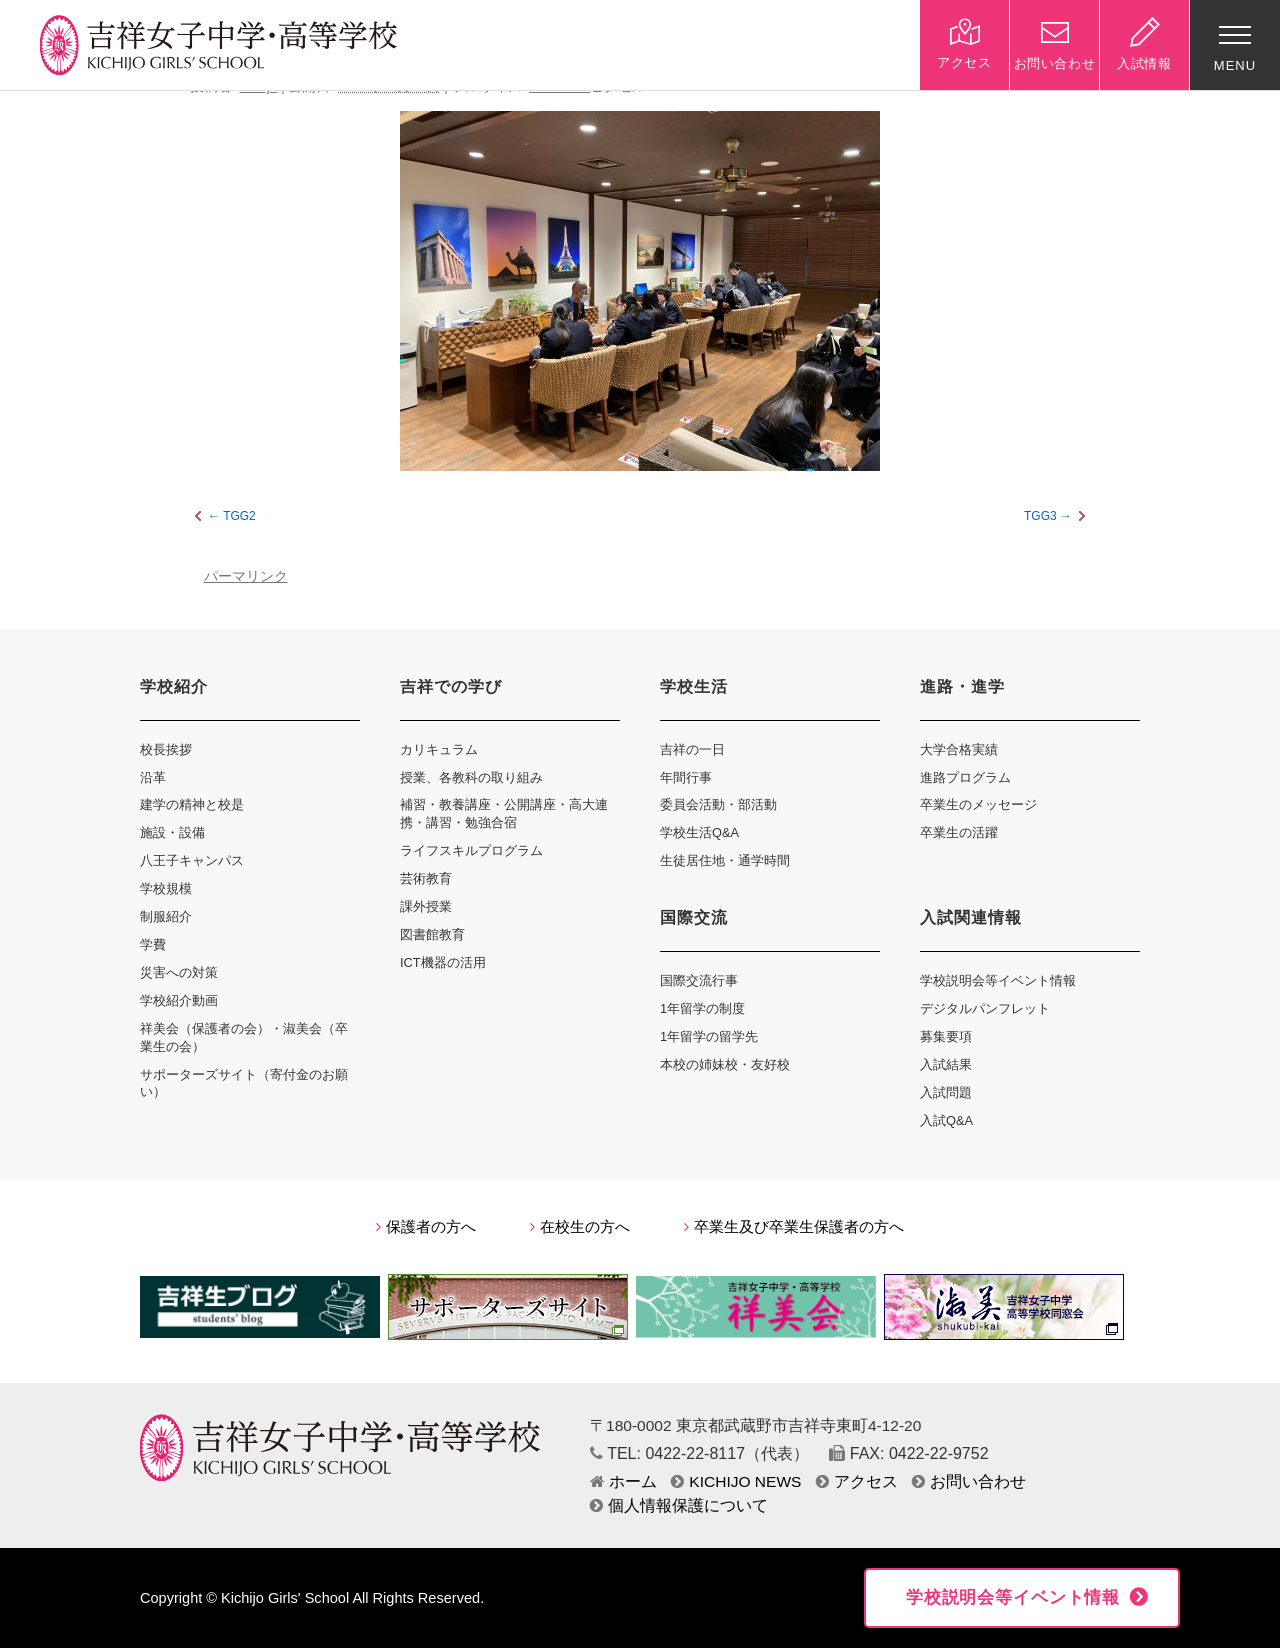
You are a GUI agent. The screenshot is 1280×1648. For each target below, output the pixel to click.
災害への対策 (179, 972)
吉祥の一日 (692, 749)
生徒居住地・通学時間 (725, 860)
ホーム (623, 1481)
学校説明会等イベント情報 (998, 980)
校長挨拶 (166, 749)
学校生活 (694, 686)
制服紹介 (166, 916)
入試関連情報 (971, 917)
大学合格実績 (959, 749)
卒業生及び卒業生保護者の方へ (794, 1227)
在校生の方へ (580, 1227)
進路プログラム (965, 777)
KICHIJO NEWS (736, 1481)
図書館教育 (432, 934)
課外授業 (426, 906)
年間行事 (686, 777)
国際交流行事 (699, 980)
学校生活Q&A (699, 832)
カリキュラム (439, 749)
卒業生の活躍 (959, 832)
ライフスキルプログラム (471, 850)
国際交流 (694, 917)
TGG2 (239, 516)
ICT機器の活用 (443, 962)
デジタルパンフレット (985, 1008)
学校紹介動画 (179, 1000)
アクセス (857, 1481)
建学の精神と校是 (192, 804)
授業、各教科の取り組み (471, 777)
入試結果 (946, 1064)
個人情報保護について (679, 1505)
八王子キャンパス (192, 860)
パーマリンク (246, 576)
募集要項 (946, 1036)
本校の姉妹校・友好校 (725, 1064)
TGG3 (1040, 516)
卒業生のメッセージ (978, 804)
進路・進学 (962, 686)
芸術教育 (426, 878)
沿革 (153, 777)
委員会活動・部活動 (718, 804)
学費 (153, 944)
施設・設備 (172, 832)
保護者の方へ (426, 1227)
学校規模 (166, 888)
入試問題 (946, 1092)
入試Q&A (946, 1120)
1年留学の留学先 (709, 1036)
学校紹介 (174, 686)
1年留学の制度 (702, 1008)
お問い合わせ (969, 1481)
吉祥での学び (451, 686)
